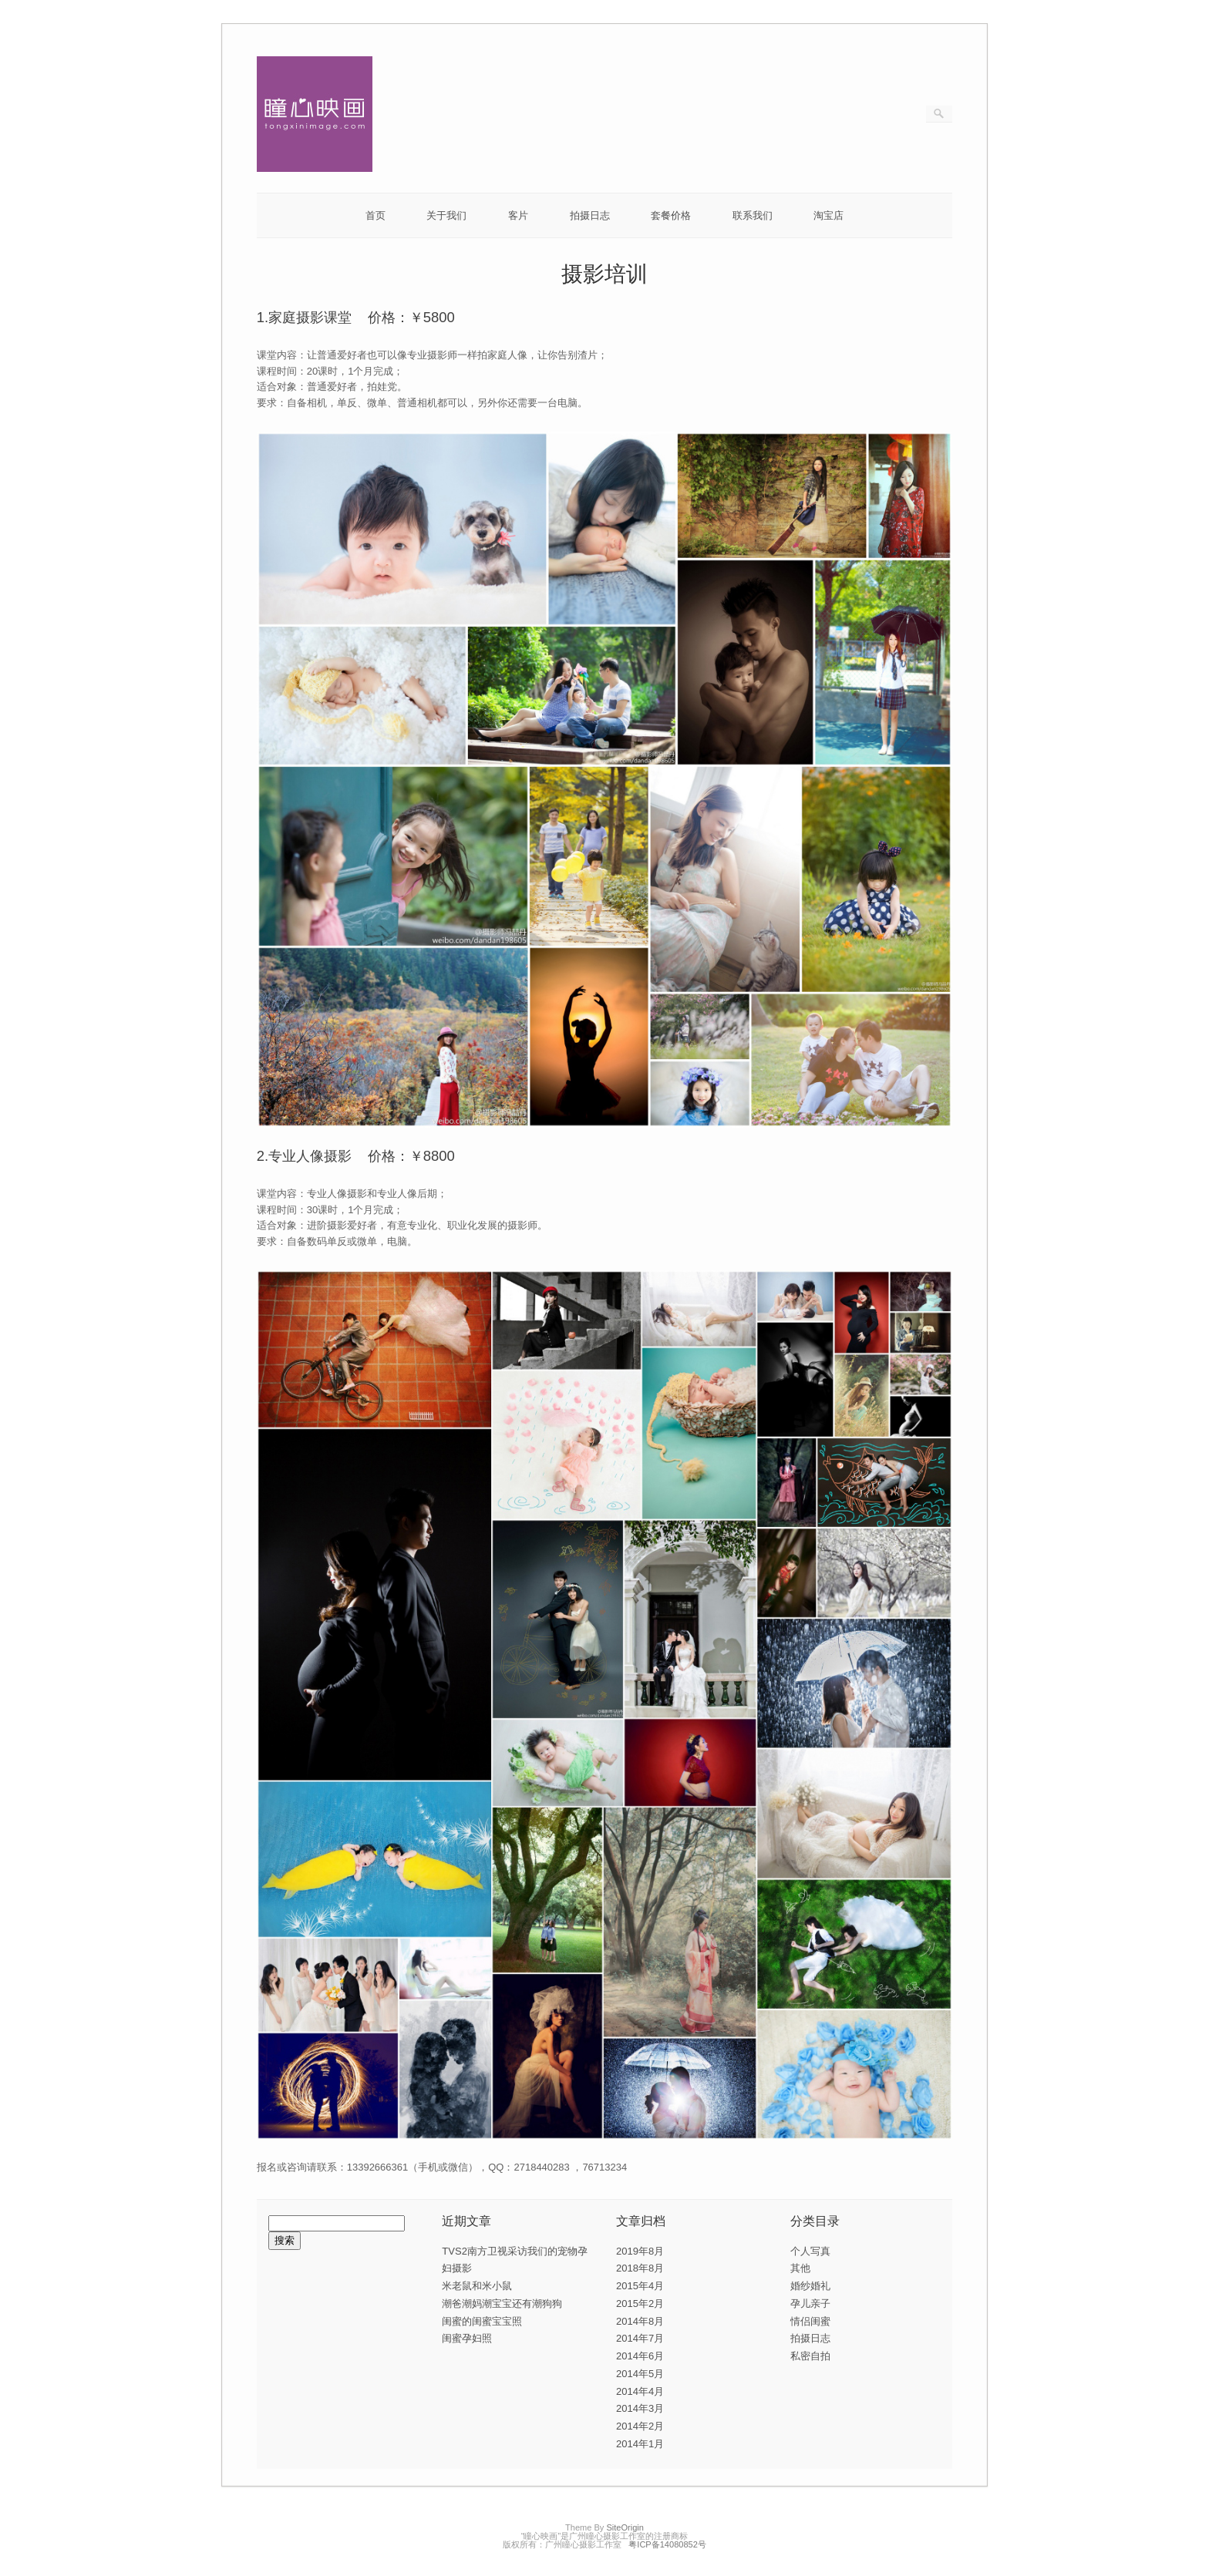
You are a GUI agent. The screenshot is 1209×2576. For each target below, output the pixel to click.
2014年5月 (640, 2373)
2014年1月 (640, 2444)
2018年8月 (640, 2268)
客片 (518, 215)
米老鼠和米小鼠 (477, 2286)
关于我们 (446, 215)
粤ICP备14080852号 (667, 2544)
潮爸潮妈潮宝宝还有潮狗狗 (502, 2303)
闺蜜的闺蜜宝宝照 (482, 2321)
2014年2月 (640, 2426)
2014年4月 (640, 2391)
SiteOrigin (625, 2527)
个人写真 (810, 2251)
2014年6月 (640, 2356)
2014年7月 (640, 2338)
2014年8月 (640, 2321)
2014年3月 (640, 2408)
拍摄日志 (590, 215)
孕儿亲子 (810, 2303)
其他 (800, 2268)
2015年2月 (640, 2303)
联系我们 (752, 215)
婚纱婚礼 (810, 2286)
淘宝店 (828, 215)
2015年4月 (640, 2286)
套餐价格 (671, 215)
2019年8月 (640, 2251)
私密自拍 (810, 2356)
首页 (375, 215)
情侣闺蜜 (810, 2321)
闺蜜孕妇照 (467, 2338)
